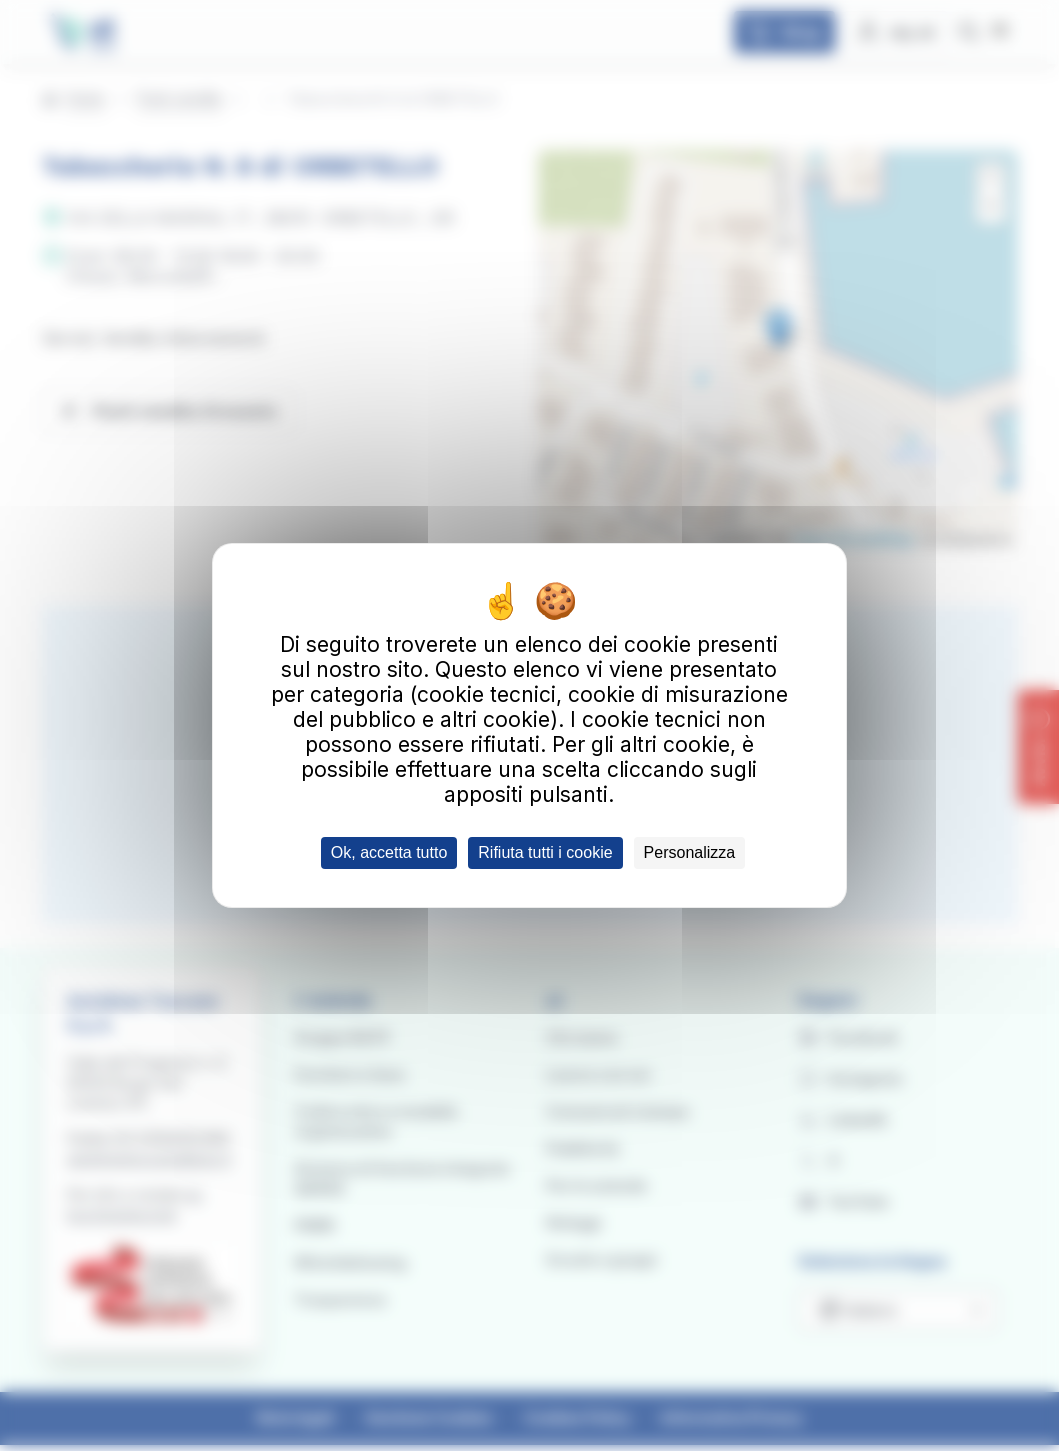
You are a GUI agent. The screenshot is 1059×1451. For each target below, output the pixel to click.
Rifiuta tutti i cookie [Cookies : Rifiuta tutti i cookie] (545, 852)
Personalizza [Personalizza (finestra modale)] (690, 852)
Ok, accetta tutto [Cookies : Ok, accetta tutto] (389, 852)
